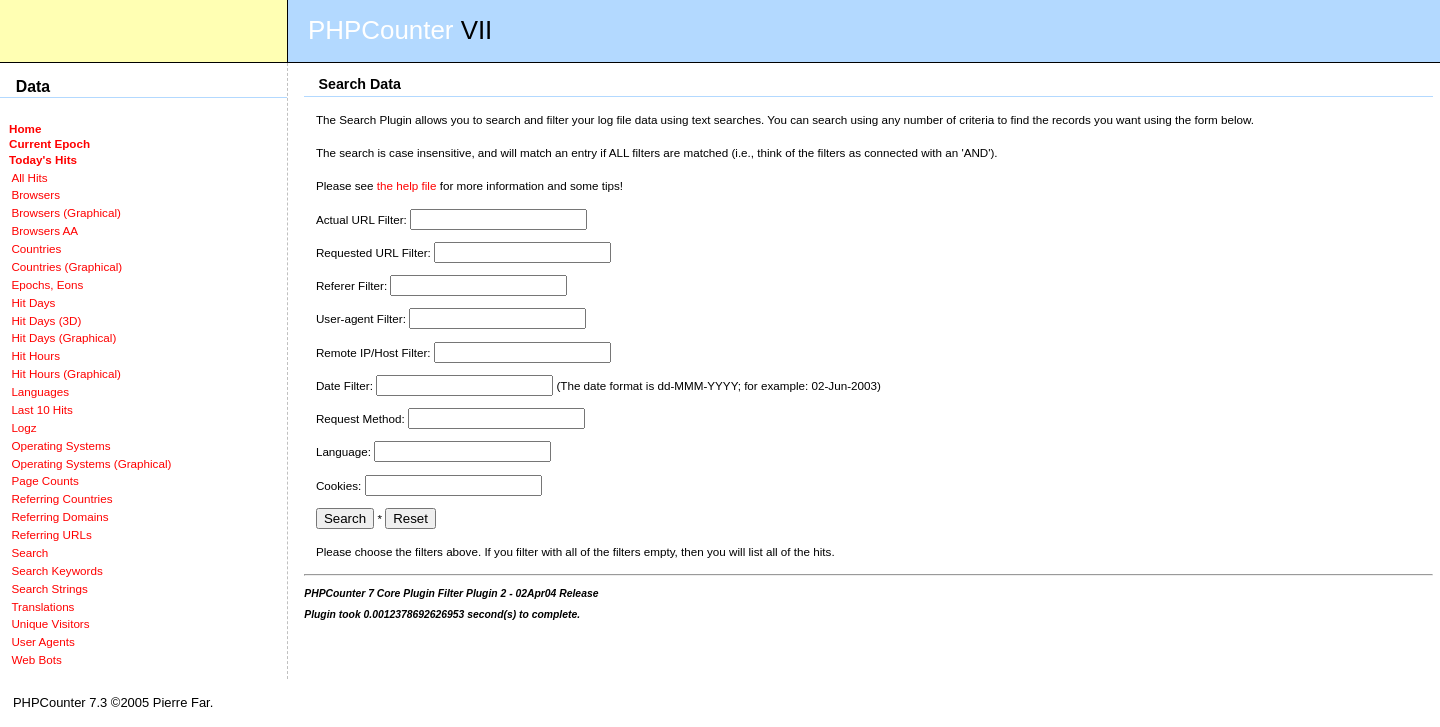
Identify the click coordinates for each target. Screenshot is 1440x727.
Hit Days (33, 302)
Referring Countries (61, 498)
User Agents (43, 641)
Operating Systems (60, 445)
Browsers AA (44, 230)
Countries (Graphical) (66, 266)
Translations (42, 606)
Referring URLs (51, 534)
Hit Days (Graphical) (63, 337)
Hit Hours (35, 355)
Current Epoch (49, 143)
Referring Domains (59, 516)
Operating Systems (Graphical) (91, 463)
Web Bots (36, 659)
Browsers (35, 194)
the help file (407, 185)
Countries (36, 248)
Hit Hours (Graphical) (65, 373)
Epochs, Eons (47, 284)
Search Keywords (56, 570)
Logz (23, 427)
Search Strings (49, 588)
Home (25, 128)
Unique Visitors (50, 623)
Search (29, 552)
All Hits (29, 177)
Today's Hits (43, 159)
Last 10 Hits (42, 409)
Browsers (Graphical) (65, 212)
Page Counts (44, 480)
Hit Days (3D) (46, 320)
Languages (40, 391)
